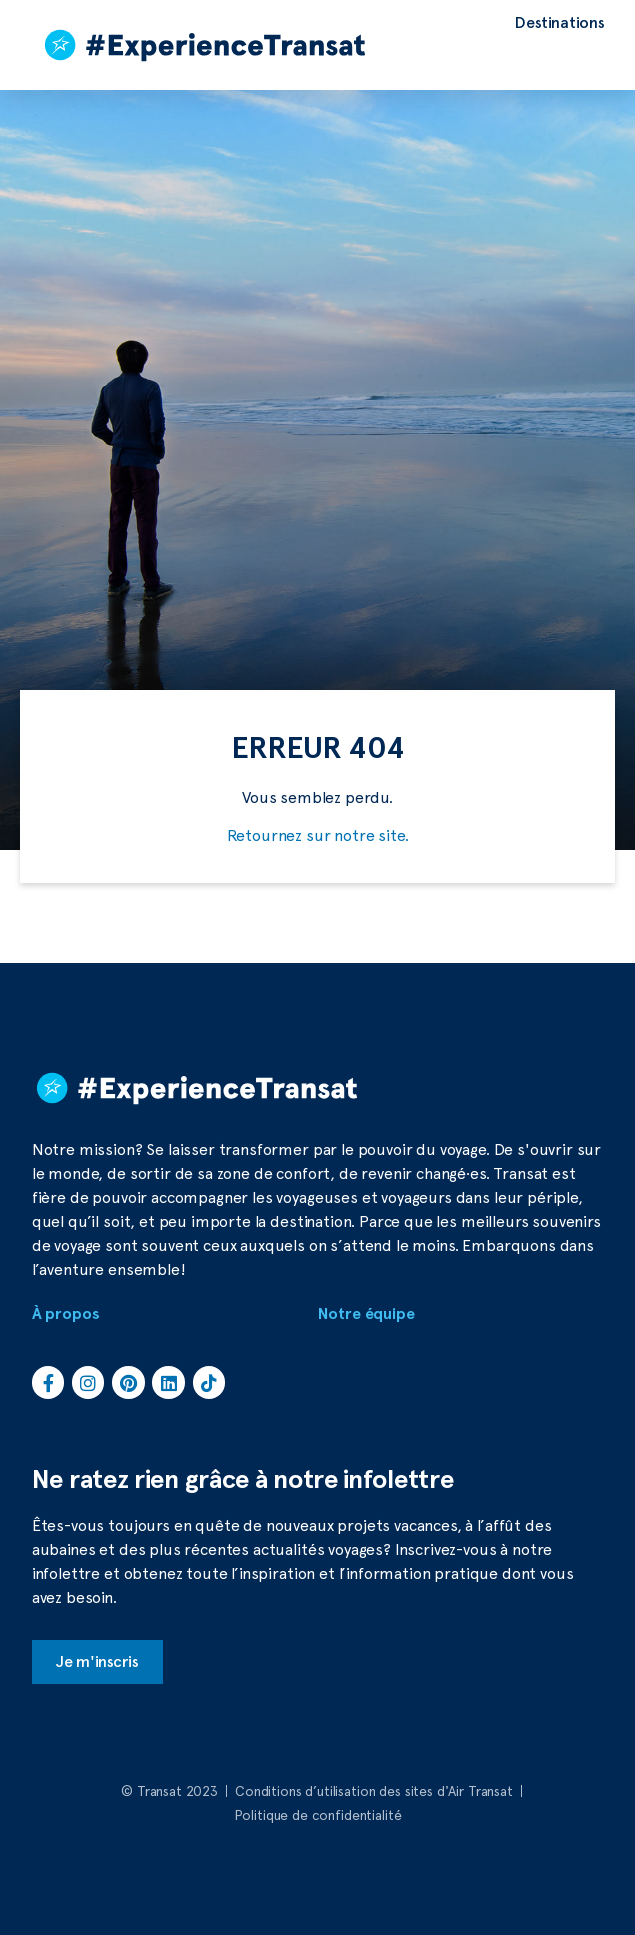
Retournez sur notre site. (318, 835)
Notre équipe (366, 1314)
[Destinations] (560, 23)
